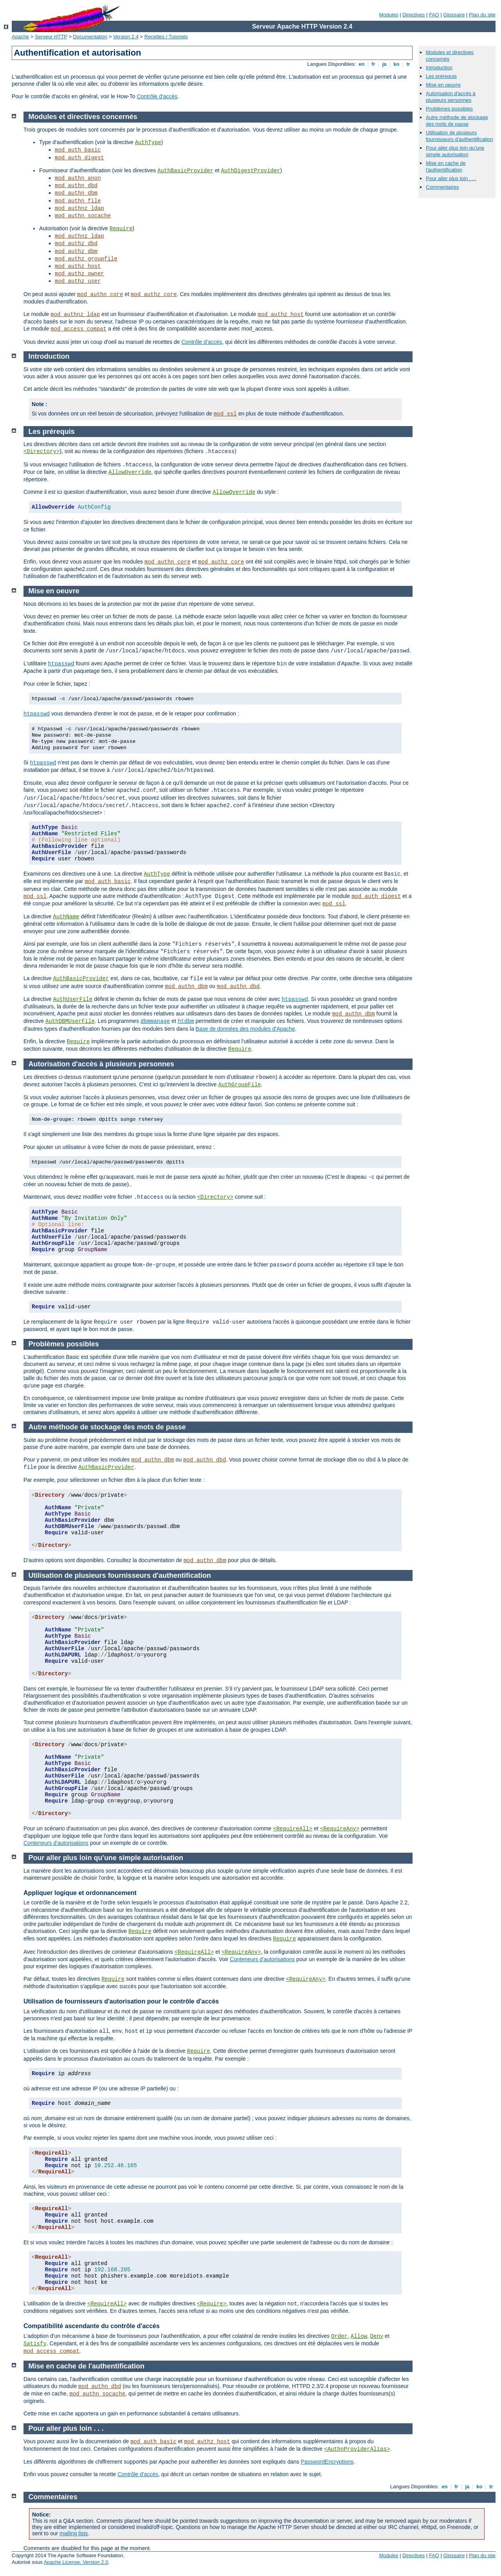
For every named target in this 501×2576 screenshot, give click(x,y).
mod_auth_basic (78, 150)
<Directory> (41, 451)
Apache (20, 37)
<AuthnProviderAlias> (357, 2449)
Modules (388, 15)
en (361, 64)
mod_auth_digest (79, 158)
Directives (413, 15)
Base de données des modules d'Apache (245, 1029)
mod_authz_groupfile (86, 259)
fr (373, 64)
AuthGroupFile (239, 1085)
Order (339, 2336)
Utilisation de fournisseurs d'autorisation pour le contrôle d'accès (121, 2001)
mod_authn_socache (83, 216)
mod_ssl (225, 414)
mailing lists (73, 2533)
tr (408, 64)
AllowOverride (129, 472)
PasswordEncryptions (327, 2462)
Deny (377, 2336)
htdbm (186, 1021)
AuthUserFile (72, 999)
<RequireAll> (292, 1829)
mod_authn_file (78, 201)
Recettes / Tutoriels (166, 37)
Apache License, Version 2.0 (76, 2562)
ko (396, 64)
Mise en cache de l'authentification (446, 166)
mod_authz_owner (79, 274)
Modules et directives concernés (83, 117)
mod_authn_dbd (76, 185)
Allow (359, 2336)
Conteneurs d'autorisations (55, 1843)
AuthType (148, 142)
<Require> (212, 2304)
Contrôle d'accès (157, 96)
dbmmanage (155, 1021)
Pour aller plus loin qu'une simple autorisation (455, 151)
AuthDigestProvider (250, 171)
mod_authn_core (100, 294)
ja (384, 64)
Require (121, 229)
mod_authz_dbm (76, 251)
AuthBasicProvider (185, 171)
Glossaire (454, 15)
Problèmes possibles (449, 109)
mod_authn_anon (78, 178)
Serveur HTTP (51, 37)
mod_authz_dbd (76, 243)
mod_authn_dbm (76, 193)
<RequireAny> (340, 1829)
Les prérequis (441, 76)
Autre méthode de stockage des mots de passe (457, 120)
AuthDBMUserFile (70, 1021)
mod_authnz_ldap (79, 208)
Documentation (90, 37)
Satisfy (35, 2344)
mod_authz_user (78, 281)
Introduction (439, 67)
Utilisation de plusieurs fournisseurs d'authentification (459, 136)
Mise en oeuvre (443, 85)
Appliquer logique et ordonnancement (80, 1893)
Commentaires (442, 187)
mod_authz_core (154, 294)
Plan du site (482, 15)
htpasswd (61, 664)
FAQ (434, 15)
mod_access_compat (78, 329)
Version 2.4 (126, 37)
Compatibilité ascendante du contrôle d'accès (91, 2326)
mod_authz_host (78, 266)
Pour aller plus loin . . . (451, 178)
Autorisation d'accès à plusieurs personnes (451, 96)
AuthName (66, 917)
